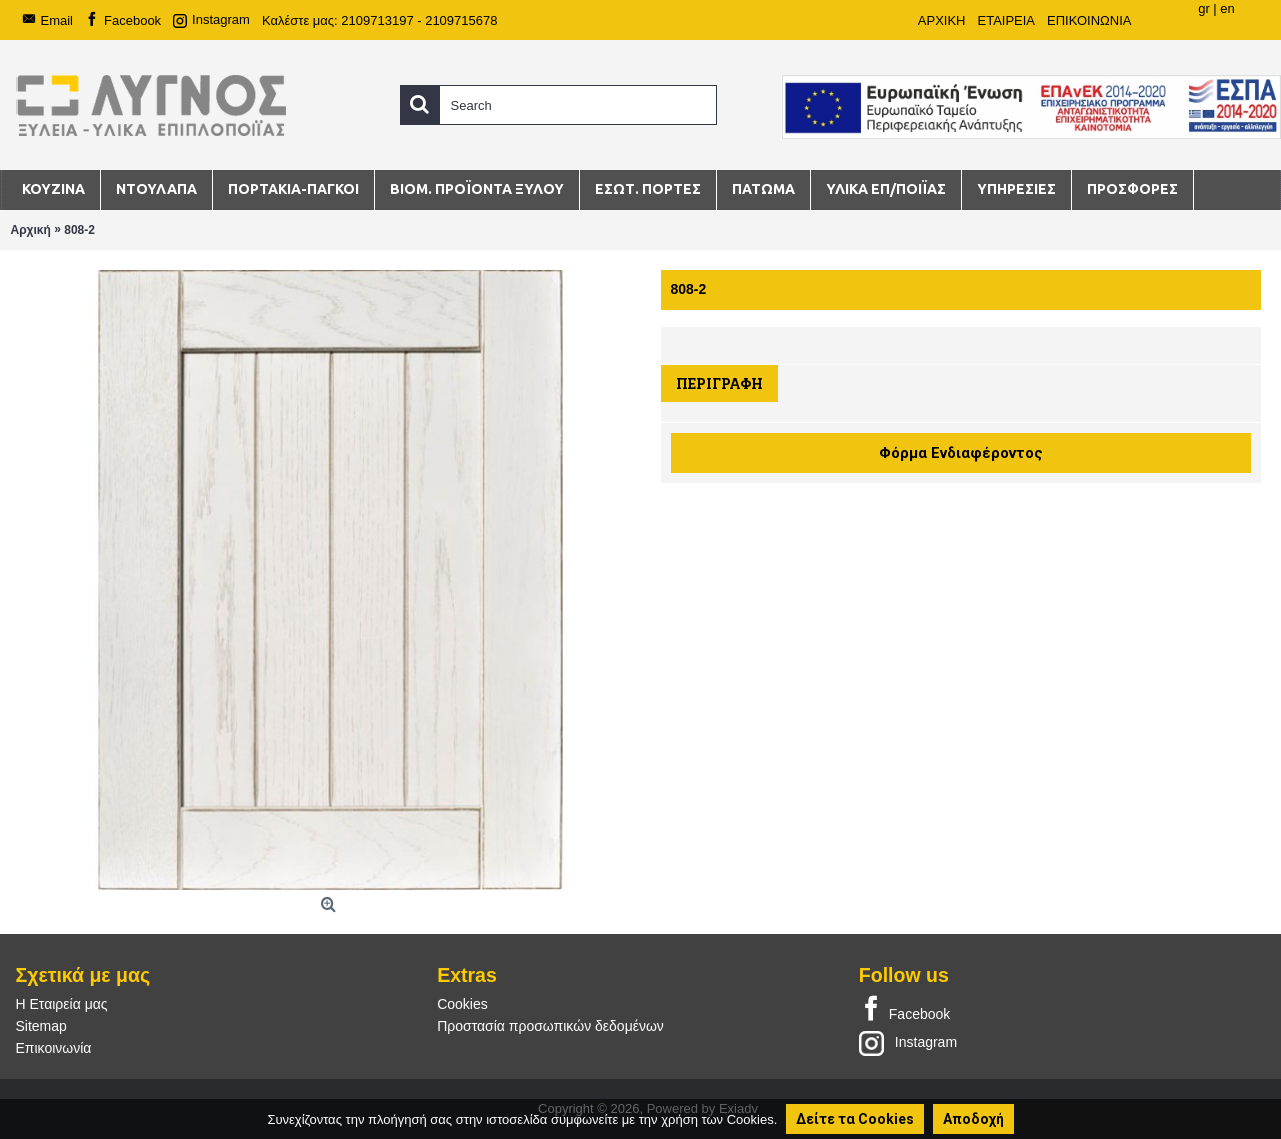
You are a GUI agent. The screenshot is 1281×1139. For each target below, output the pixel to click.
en (1227, 8)
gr (1204, 8)
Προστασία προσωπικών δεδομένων (550, 1026)
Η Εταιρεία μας (62, 1004)
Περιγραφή (719, 383)
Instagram (908, 1042)
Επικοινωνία (54, 1048)
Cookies (462, 1004)
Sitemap (41, 1026)
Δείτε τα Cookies (855, 1119)
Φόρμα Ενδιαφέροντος (961, 453)
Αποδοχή (973, 1119)
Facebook (904, 1010)
